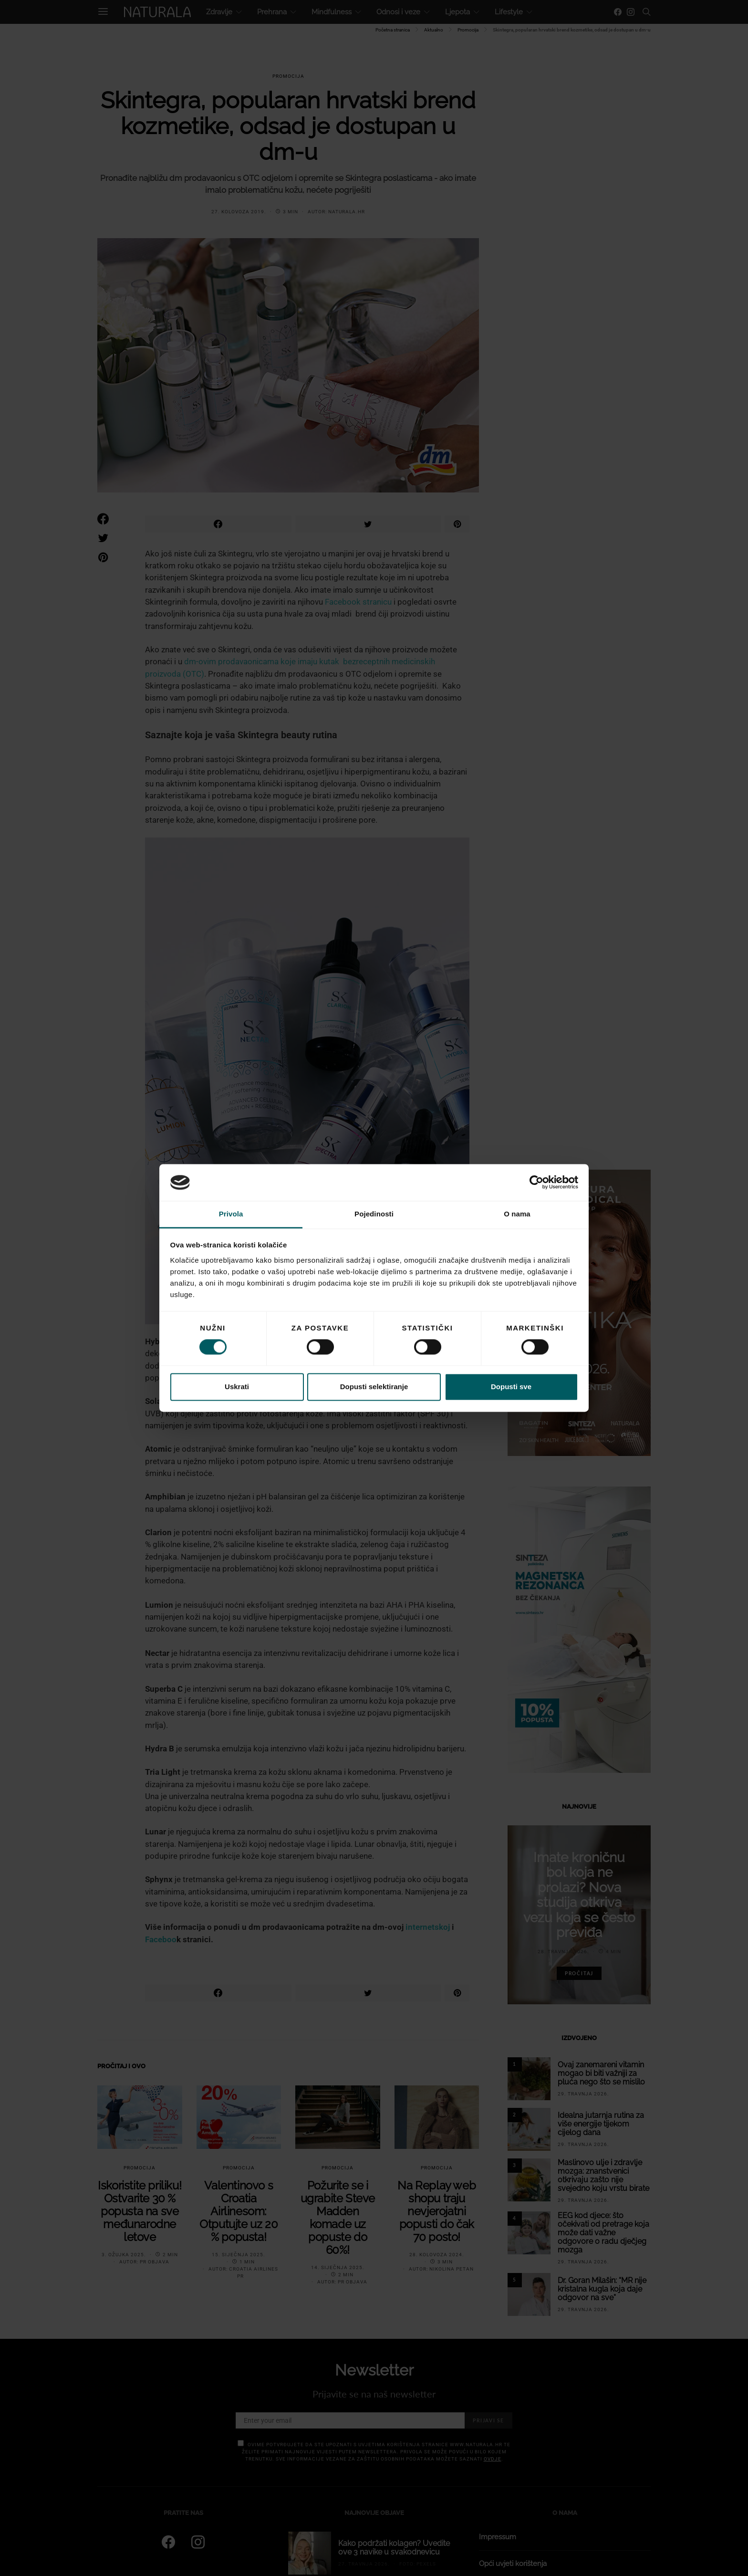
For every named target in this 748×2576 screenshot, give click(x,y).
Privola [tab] (231, 1214)
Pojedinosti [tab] (374, 1214)
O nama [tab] (517, 1214)
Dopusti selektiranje (374, 1386)
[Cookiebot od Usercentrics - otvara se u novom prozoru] (536, 1182)
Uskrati (237, 1386)
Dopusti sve (511, 1386)
